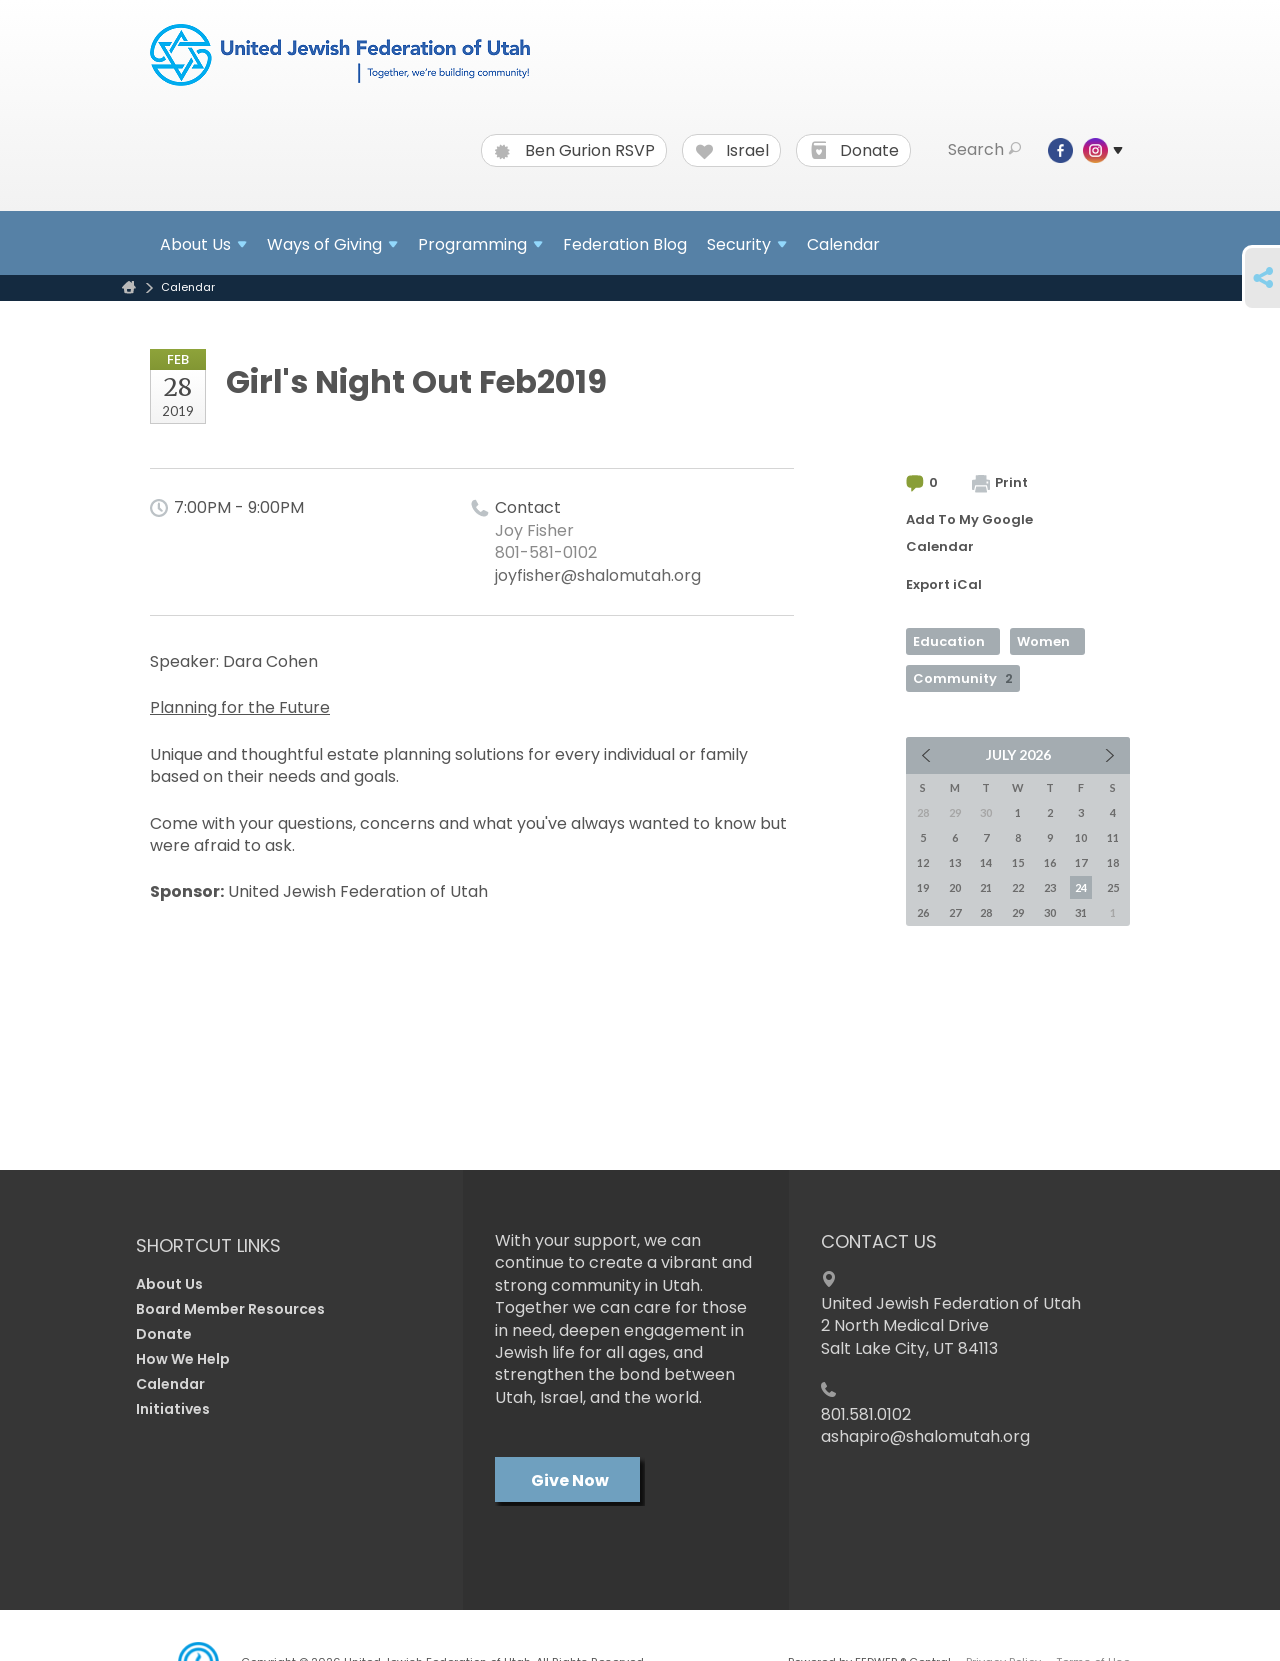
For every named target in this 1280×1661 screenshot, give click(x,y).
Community (963, 678)
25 (1113, 887)
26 (923, 912)
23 (1050, 887)
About (203, 244)
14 (986, 862)
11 (1113, 837)
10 (1081, 837)
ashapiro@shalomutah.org (925, 1436)
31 (1081, 912)
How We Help (183, 1359)
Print (1000, 482)
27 (955, 912)
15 (1018, 862)
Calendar (843, 244)
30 (1050, 912)
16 (1050, 862)
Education (949, 641)
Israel (732, 151)
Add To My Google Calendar (969, 533)
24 (1081, 887)
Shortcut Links (208, 1245)
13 (955, 862)
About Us (169, 1284)
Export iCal (944, 584)
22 (1018, 887)
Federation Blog (625, 244)
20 (955, 887)
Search (984, 150)
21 (986, 887)
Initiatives (173, 1409)
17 (1081, 862)
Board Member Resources (230, 1309)
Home (129, 287)
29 (1018, 912)
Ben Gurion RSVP (575, 151)
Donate (854, 151)
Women (1043, 641)
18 (1113, 862)
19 (923, 887)
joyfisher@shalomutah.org (598, 575)
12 (923, 862)
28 (986, 912)
